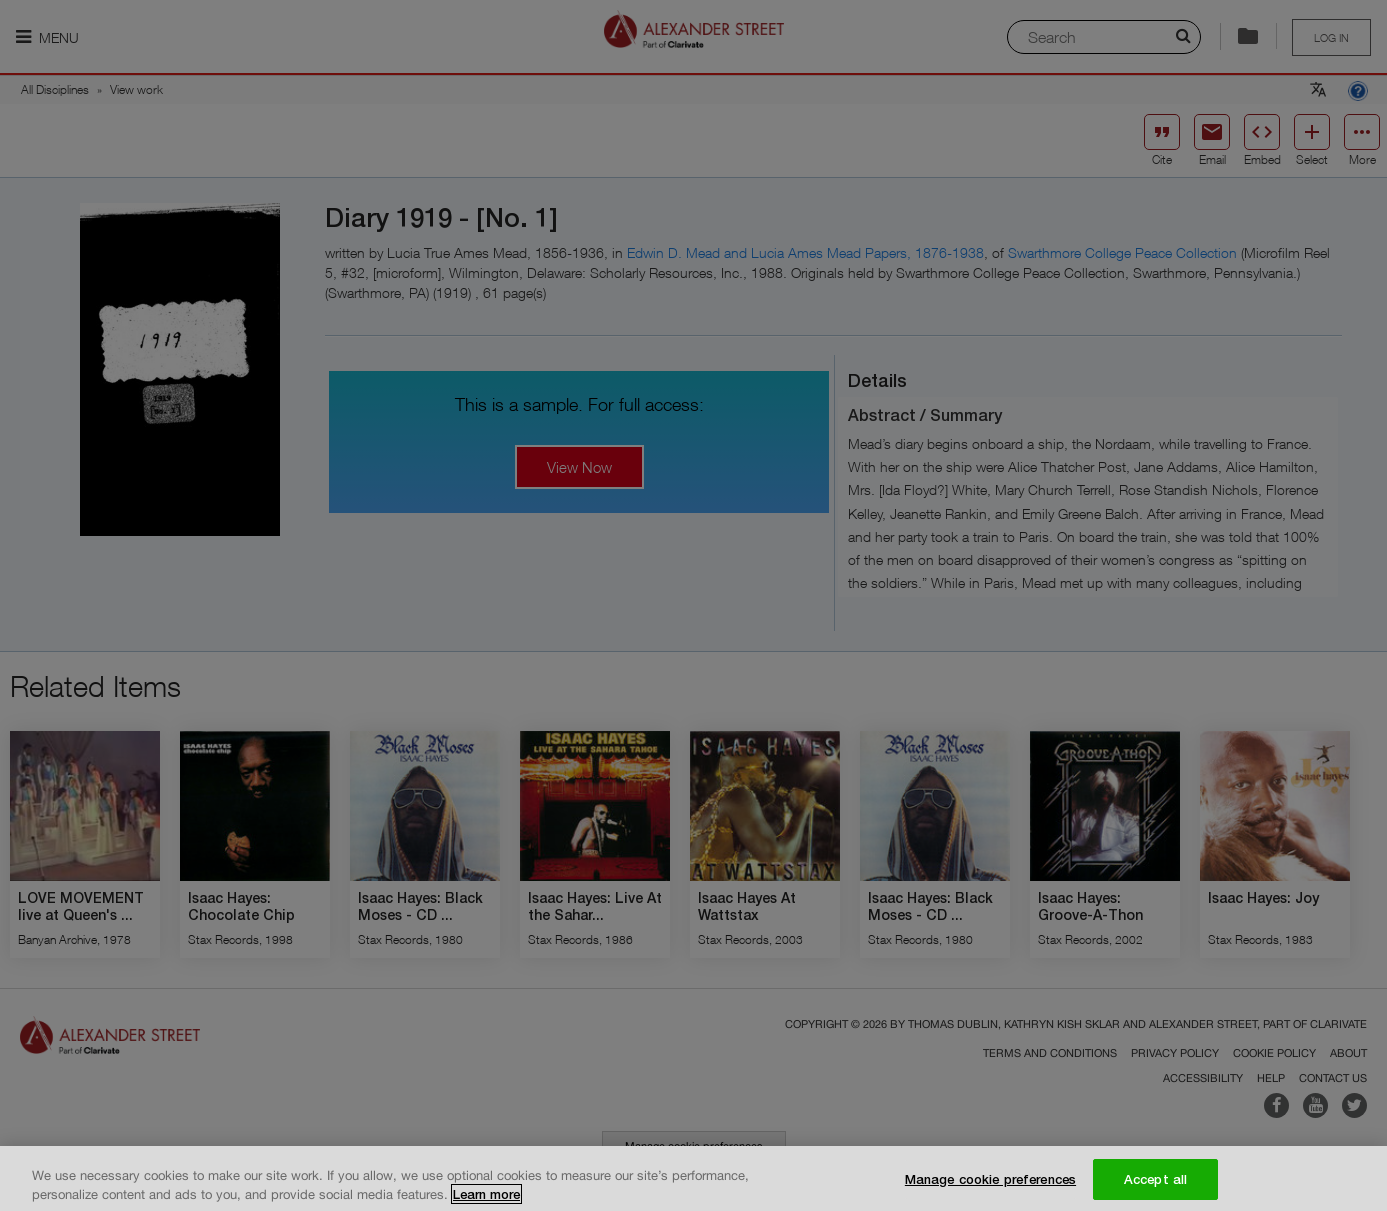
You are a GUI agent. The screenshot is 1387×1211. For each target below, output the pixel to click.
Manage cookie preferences (990, 1186)
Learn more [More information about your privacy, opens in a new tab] (486, 1202)
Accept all (1155, 1186)
